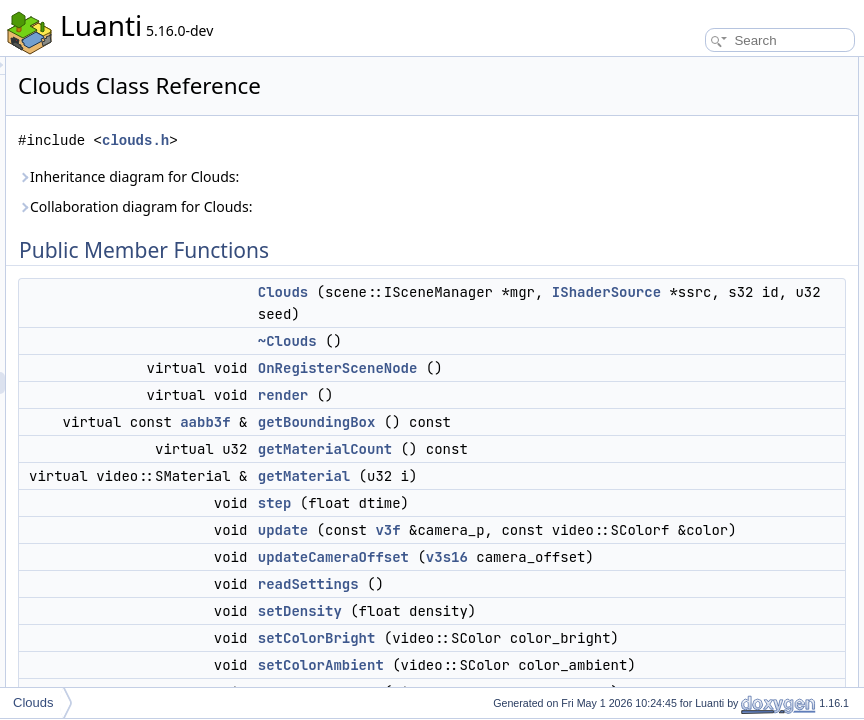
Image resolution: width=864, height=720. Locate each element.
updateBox (685, 552)
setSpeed (682, 442)
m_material (686, 684)
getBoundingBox (567, 510)
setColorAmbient (701, 376)
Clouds (533, 292)
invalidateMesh (697, 596)
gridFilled (681, 618)
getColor (679, 508)
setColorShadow (701, 398)
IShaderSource (612, 336)
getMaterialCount (575, 559)
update (533, 662)
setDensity (685, 332)
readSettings (690, 310)
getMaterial (554, 608)
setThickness (692, 464)
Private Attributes (686, 662)
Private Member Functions (711, 530)
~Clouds (537, 407)
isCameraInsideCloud (714, 486)
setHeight (682, 420)
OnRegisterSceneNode (588, 434)
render (533, 483)
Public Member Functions (708, 68)
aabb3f (455, 510)
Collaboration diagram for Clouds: (385, 206)
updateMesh (690, 574)
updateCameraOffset (712, 288)
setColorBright (695, 354)
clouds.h (385, 140)
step (525, 635)
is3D (669, 640)
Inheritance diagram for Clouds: (378, 176)
